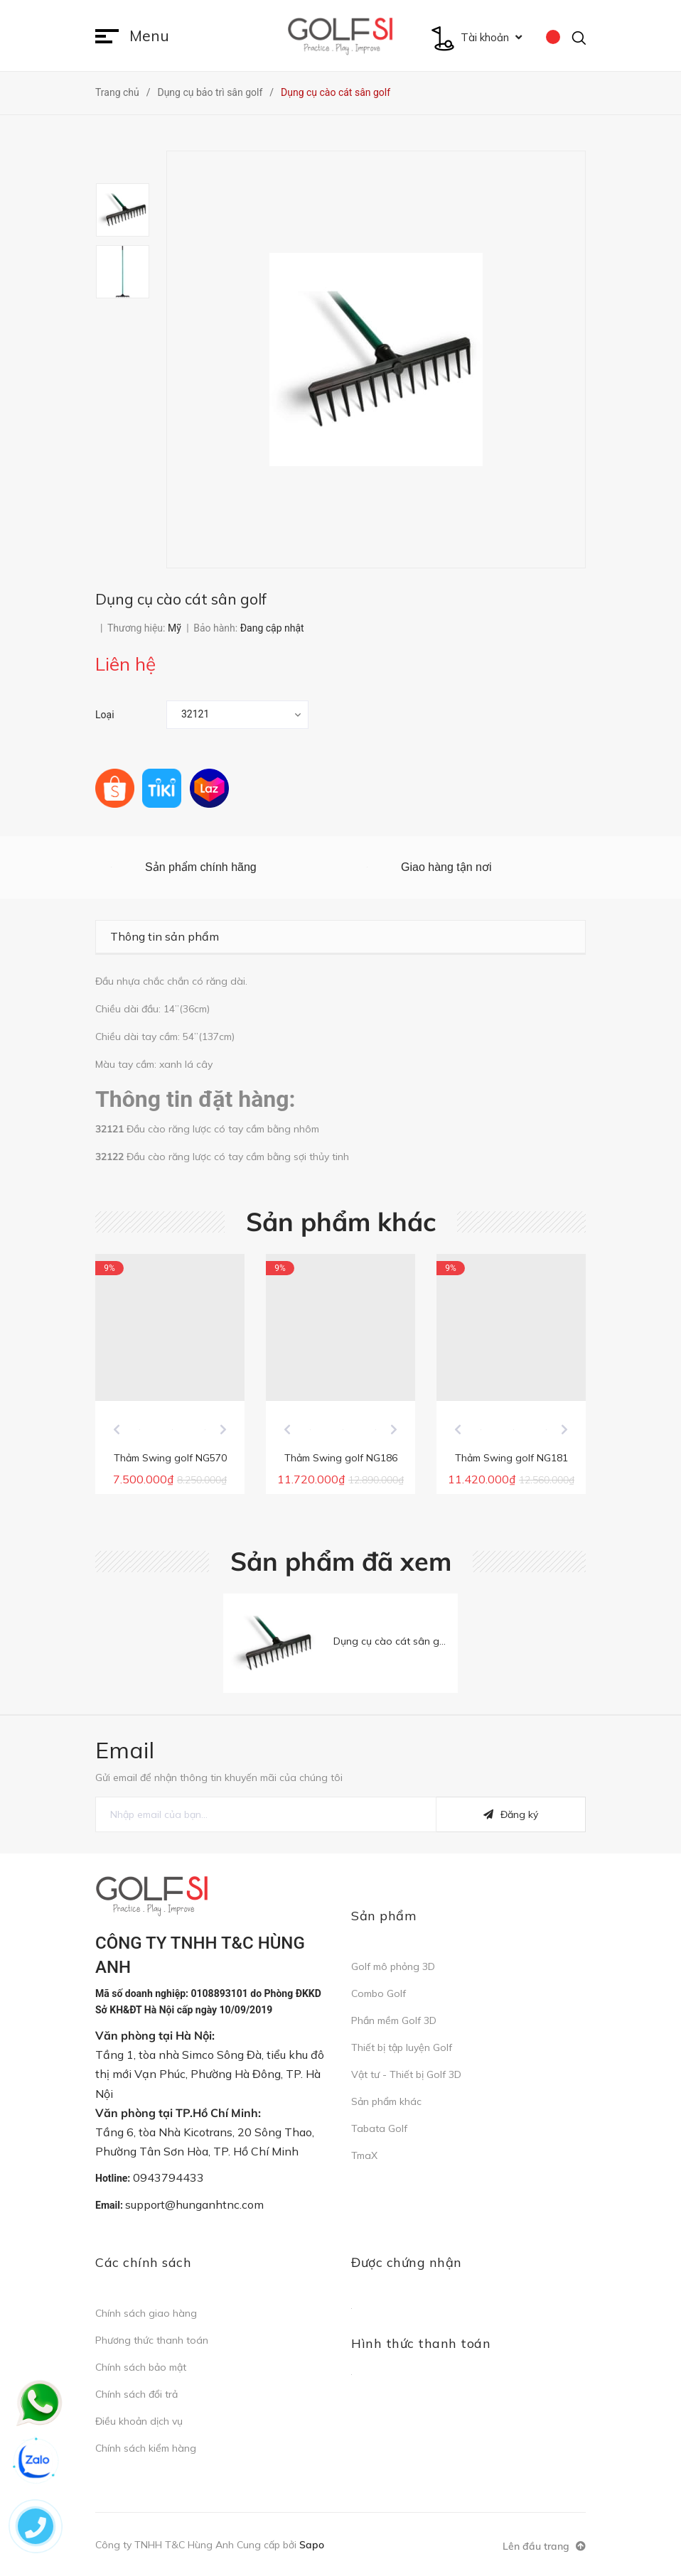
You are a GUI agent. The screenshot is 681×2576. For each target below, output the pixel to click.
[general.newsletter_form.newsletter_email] (265, 1817)
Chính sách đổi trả (136, 2397)
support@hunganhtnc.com (194, 2207)
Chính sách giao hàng (146, 2316)
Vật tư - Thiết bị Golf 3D (406, 2077)
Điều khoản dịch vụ (139, 2424)
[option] (130, 210)
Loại (104, 715)
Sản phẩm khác (341, 1222)
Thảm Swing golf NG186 (340, 1460)
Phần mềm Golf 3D (393, 2023)
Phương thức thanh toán (151, 2343)
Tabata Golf (379, 2131)
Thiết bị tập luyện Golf (401, 2050)
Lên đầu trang (544, 2549)
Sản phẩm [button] (383, 1918)
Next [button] (223, 1432)
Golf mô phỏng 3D (393, 1969)
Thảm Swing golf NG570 (170, 1460)
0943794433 (168, 2180)
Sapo (311, 2547)
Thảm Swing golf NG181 (511, 1460)
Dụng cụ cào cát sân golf (392, 1644)
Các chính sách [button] (143, 2265)
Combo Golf (378, 1996)
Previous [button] (116, 1432)
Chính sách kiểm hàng (145, 2451)
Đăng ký (510, 1817)
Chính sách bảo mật (140, 2370)
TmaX (364, 2158)
